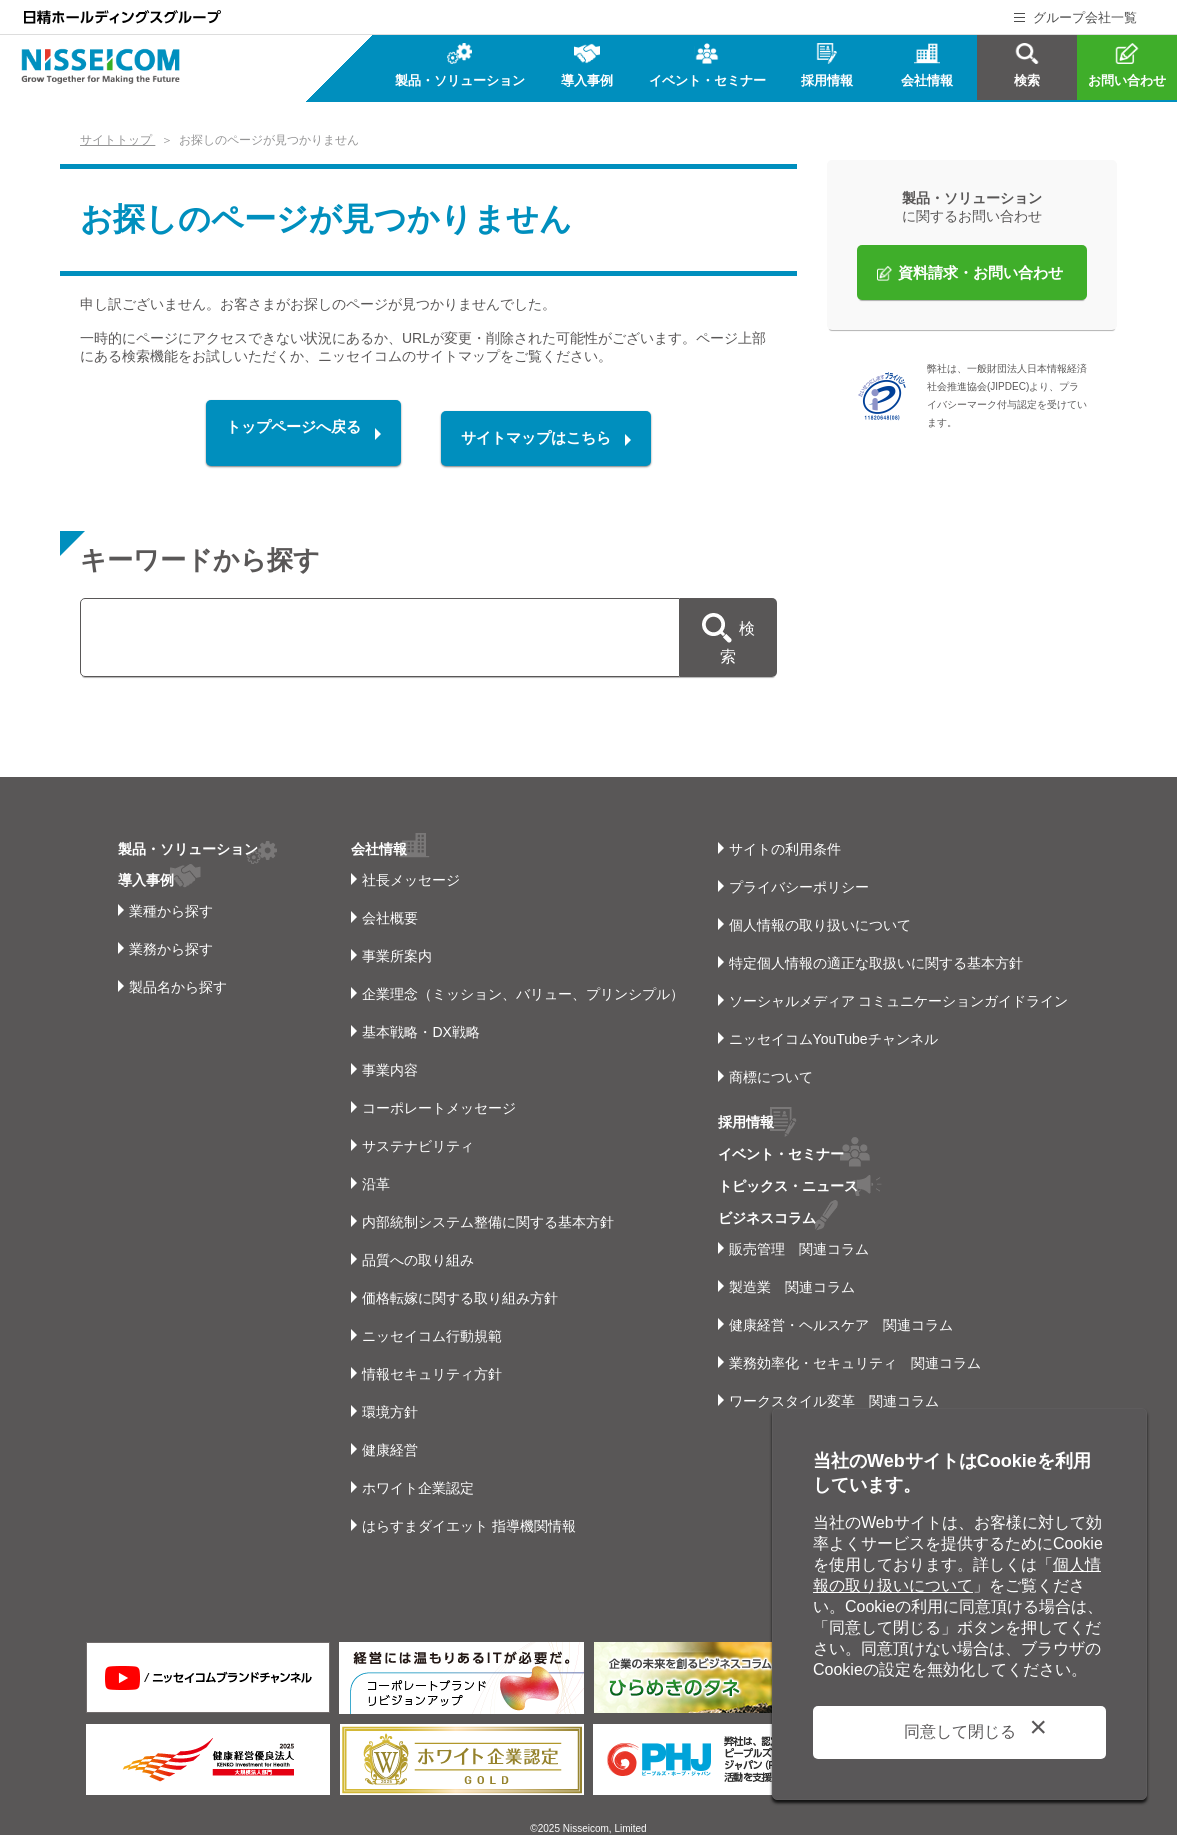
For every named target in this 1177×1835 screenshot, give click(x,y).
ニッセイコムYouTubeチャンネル (833, 1020)
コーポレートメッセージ (435, 1089)
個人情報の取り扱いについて (820, 906)
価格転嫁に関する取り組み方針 (456, 1279)
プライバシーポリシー (799, 868)
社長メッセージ (407, 861)
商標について (771, 1058)
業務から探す (171, 930)
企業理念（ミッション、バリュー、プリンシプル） (519, 975)
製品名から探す (178, 968)
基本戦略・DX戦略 (416, 1013)
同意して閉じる (960, 1731)
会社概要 (386, 899)
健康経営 (386, 1431)
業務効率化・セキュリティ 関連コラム (855, 1340)
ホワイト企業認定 (414, 1469)
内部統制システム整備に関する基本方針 (484, 1203)
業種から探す (171, 892)
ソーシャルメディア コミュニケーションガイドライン (899, 982)
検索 (735, 630)
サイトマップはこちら (547, 433)
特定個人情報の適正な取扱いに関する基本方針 (876, 944)
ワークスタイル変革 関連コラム (834, 1378)
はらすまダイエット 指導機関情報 (465, 1507)
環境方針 (386, 1393)
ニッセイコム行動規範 (428, 1317)
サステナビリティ (414, 1127)
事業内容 (386, 1051)
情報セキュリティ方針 (428, 1355)
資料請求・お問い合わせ (980, 272)
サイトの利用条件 (785, 830)
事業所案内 (393, 937)
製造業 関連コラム (792, 1264)
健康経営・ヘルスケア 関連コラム (841, 1302)
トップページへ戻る (283, 433)
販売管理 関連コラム (799, 1226)
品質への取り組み (414, 1241)
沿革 (372, 1165)
